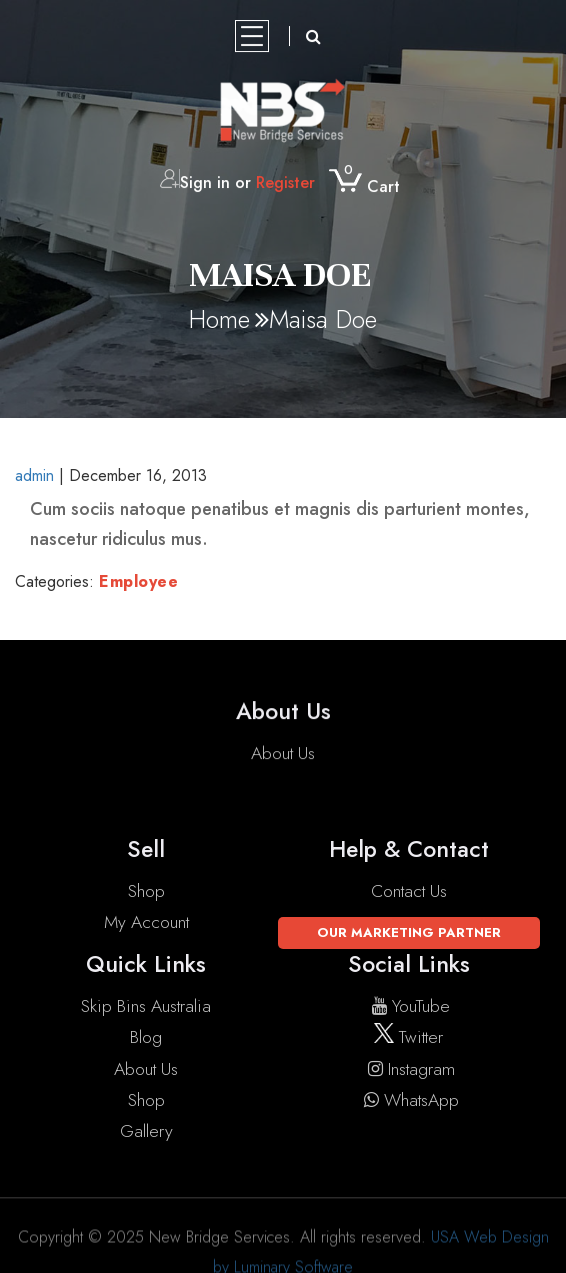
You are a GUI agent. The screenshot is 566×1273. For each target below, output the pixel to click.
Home (219, 319)
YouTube (408, 1006)
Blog (146, 1037)
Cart (364, 187)
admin (34, 475)
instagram (409, 1069)
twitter (408, 1037)
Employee (138, 581)
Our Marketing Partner (409, 932)
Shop (146, 891)
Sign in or (237, 183)
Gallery (146, 1131)
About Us (283, 755)
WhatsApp (409, 1100)
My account (146, 922)
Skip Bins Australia (146, 1006)
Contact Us (409, 891)
